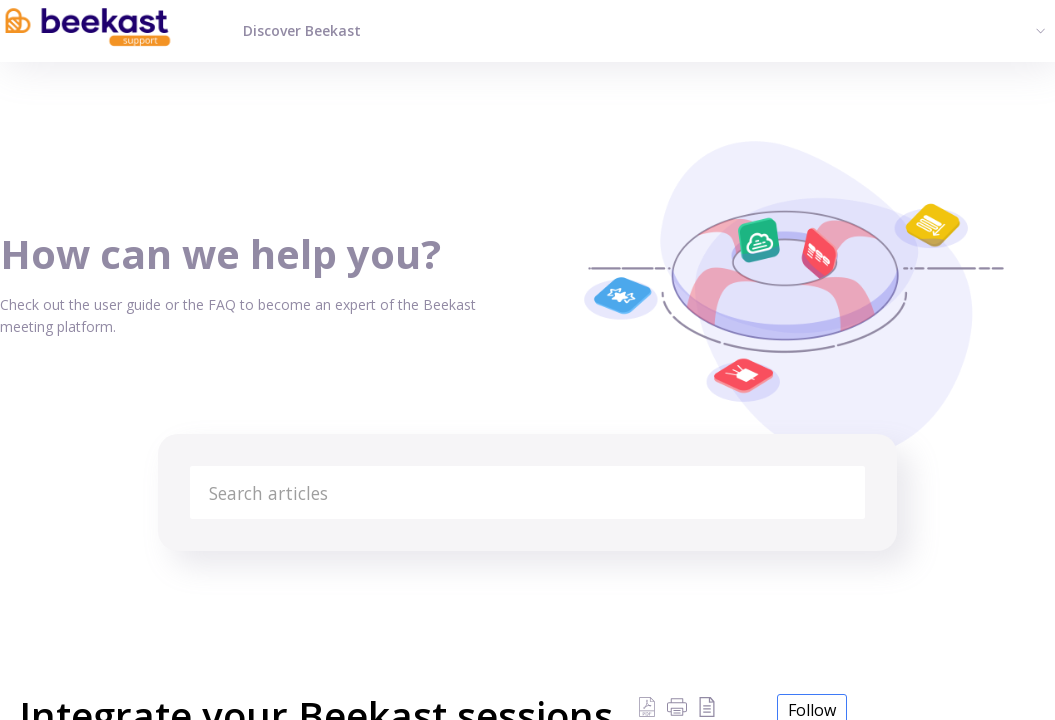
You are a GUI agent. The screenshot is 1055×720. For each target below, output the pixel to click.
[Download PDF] (647, 705)
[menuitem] (1038, 30)
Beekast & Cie (311, 575)
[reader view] (707, 705)
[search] (527, 492)
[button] (677, 705)
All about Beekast (187, 575)
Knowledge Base (54, 575)
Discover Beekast (302, 30)
